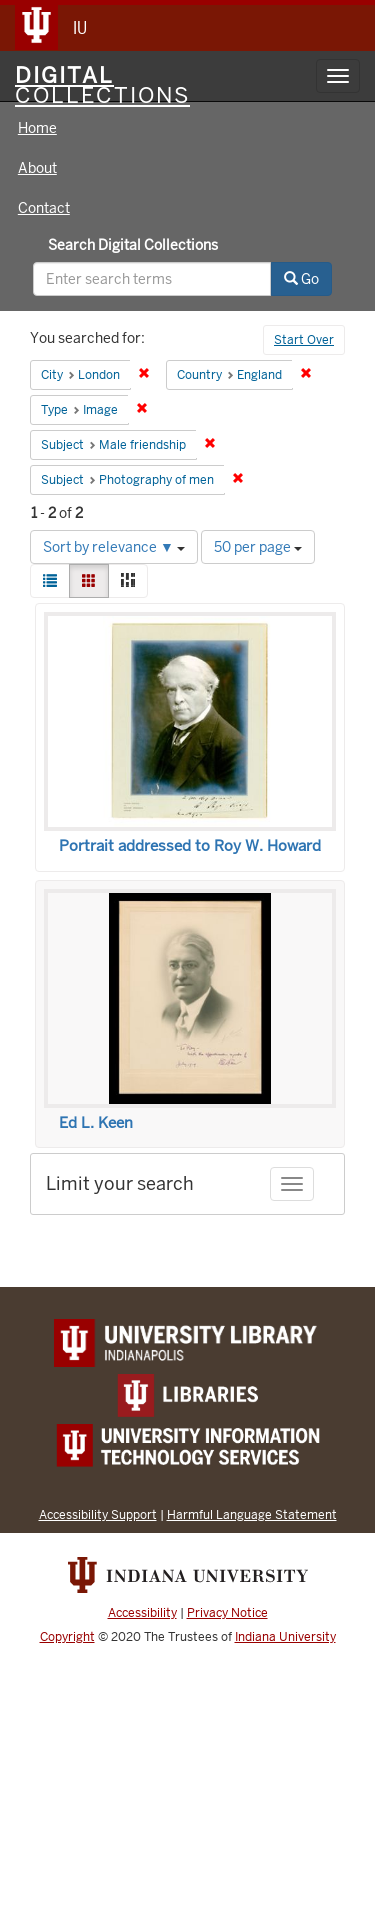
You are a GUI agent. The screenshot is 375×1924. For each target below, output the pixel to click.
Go (301, 279)
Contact (44, 208)
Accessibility (142, 1613)
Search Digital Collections (133, 245)
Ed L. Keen (96, 1123)
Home (37, 128)
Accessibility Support (98, 1514)
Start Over (304, 340)
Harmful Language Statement (252, 1514)
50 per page (258, 547)
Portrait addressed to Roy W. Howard (190, 846)
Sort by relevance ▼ (114, 547)
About (37, 168)
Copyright (67, 1637)
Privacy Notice (227, 1613)
